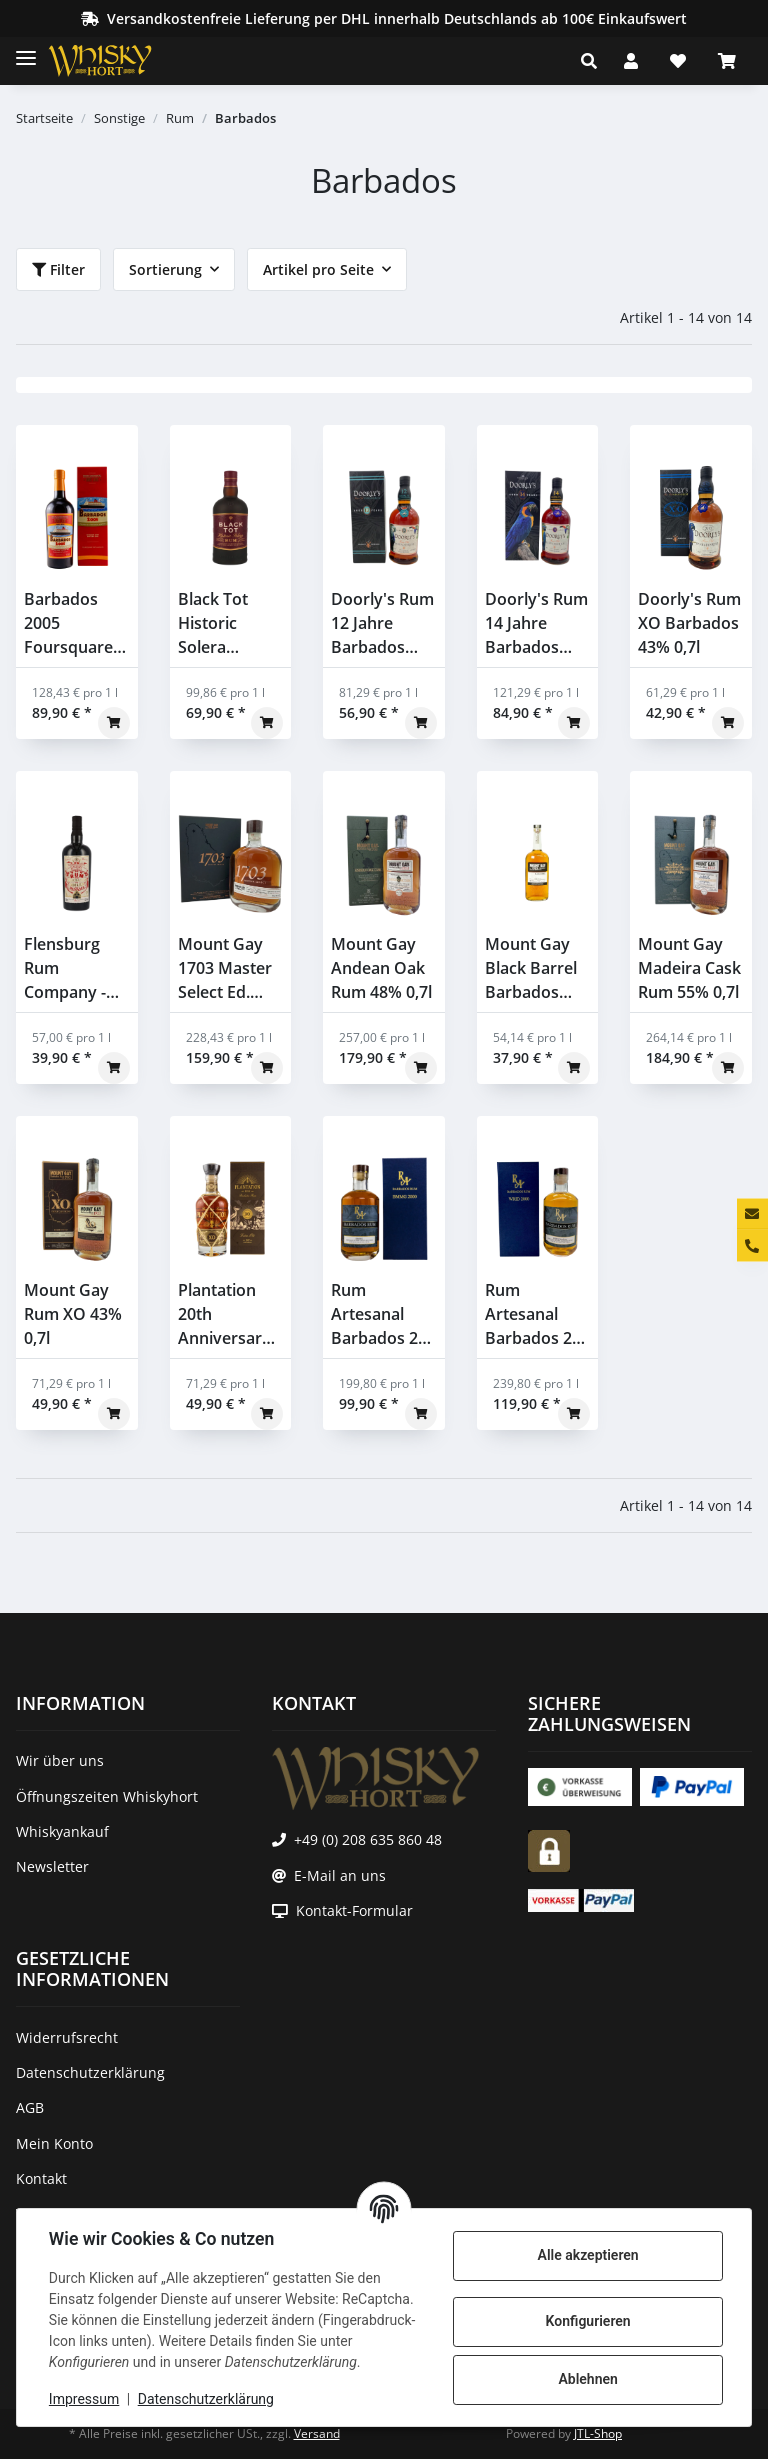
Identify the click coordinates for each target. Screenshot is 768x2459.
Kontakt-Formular (354, 1910)
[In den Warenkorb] (114, 723)
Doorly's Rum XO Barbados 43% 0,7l (689, 623)
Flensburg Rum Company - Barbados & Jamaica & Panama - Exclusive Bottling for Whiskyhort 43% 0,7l (69, 968)
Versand (317, 2433)
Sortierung (165, 269)
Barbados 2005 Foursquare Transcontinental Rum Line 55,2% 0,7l (77, 623)
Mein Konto (54, 2143)
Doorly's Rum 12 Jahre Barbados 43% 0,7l (382, 623)
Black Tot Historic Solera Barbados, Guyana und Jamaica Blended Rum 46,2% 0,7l (229, 623)
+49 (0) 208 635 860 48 (368, 1839)
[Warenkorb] (727, 61)
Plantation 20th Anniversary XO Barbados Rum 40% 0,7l (228, 1314)
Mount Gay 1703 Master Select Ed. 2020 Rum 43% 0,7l (225, 968)
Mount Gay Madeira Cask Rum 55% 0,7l (689, 968)
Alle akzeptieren (587, 2255)
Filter (58, 269)
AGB (30, 2107)
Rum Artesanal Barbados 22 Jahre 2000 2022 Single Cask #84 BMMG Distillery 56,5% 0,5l (379, 1314)
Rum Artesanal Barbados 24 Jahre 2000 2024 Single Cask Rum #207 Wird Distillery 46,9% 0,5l (533, 1314)
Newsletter (52, 1866)
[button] (594, 61)
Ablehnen (587, 2379)
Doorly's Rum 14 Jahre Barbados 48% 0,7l (536, 623)
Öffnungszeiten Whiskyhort (107, 1796)
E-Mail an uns (340, 1875)
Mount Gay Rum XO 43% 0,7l (73, 1314)
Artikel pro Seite (318, 269)
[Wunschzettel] (678, 61)
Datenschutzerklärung (206, 2399)
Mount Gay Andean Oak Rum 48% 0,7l (381, 968)
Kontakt (41, 2178)
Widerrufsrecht (67, 2037)
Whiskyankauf (62, 1831)
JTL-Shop (598, 2433)
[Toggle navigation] (26, 49)
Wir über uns (60, 1760)
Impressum (84, 2399)
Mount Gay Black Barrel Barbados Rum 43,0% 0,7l (531, 968)
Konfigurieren (587, 2321)
